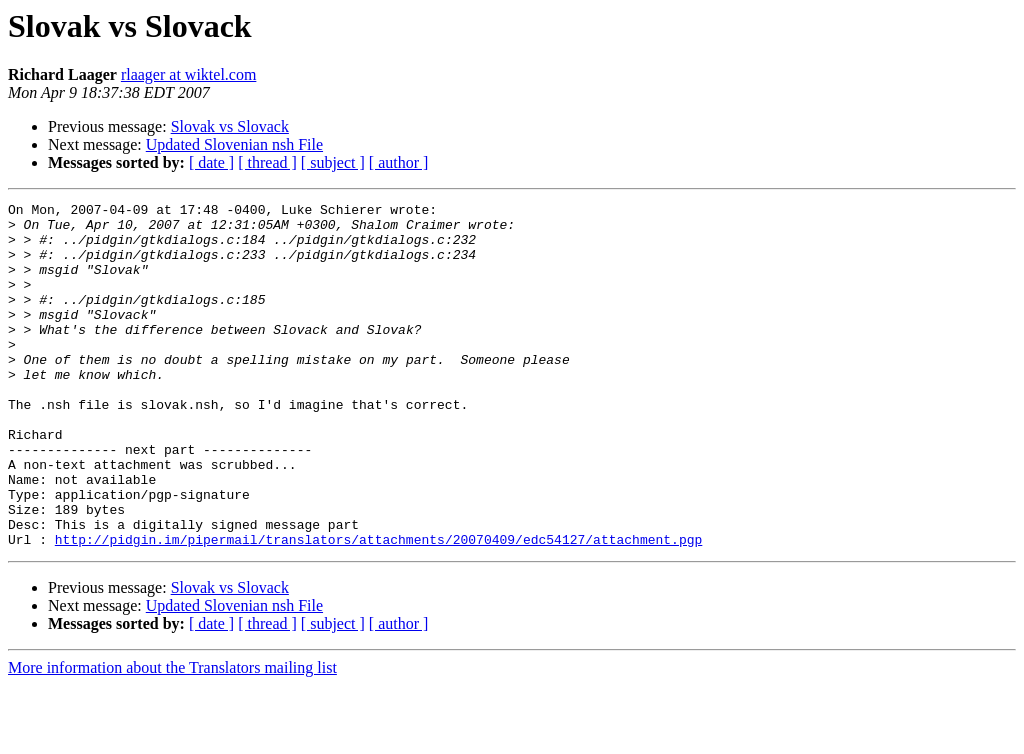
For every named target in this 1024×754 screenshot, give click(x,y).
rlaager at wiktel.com (189, 74)
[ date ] (211, 162)
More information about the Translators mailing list (172, 736)
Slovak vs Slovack (230, 126)
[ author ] (399, 162)
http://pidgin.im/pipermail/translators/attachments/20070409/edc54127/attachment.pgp (378, 608)
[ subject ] (333, 162)
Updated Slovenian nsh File (234, 144)
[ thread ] (267, 162)
